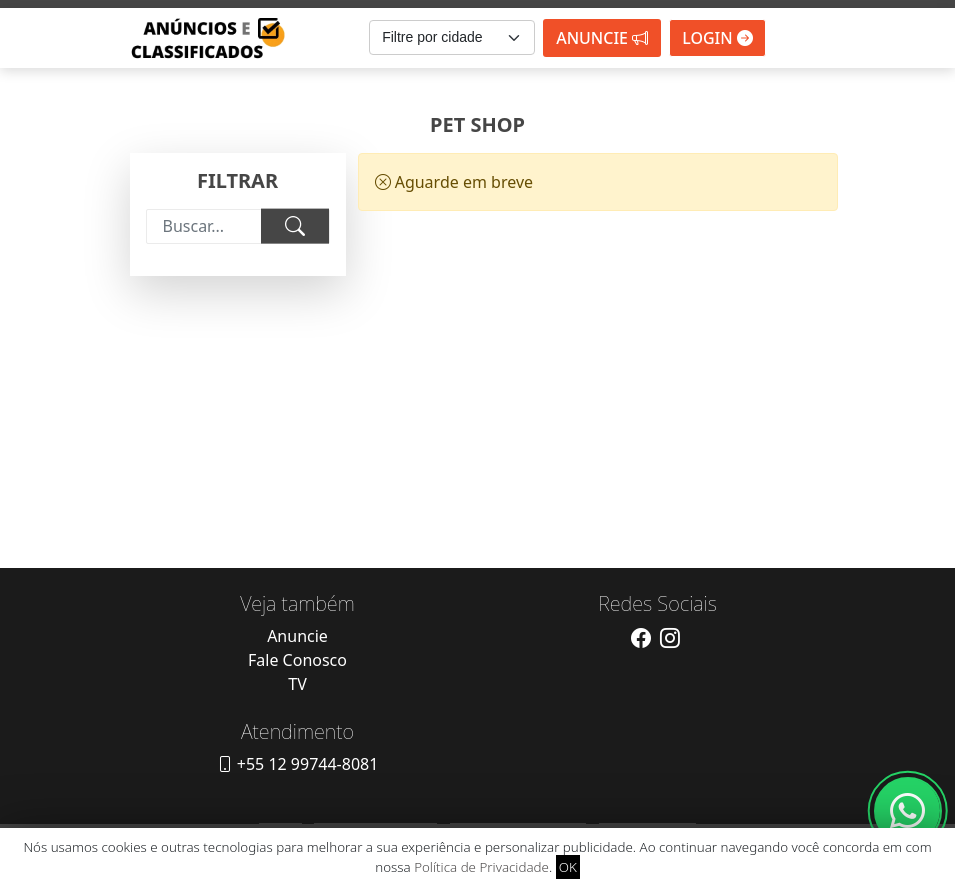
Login (717, 38)
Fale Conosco (297, 660)
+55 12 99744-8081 (298, 764)
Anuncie (602, 38)
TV (297, 684)
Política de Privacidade (481, 867)
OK (568, 867)
